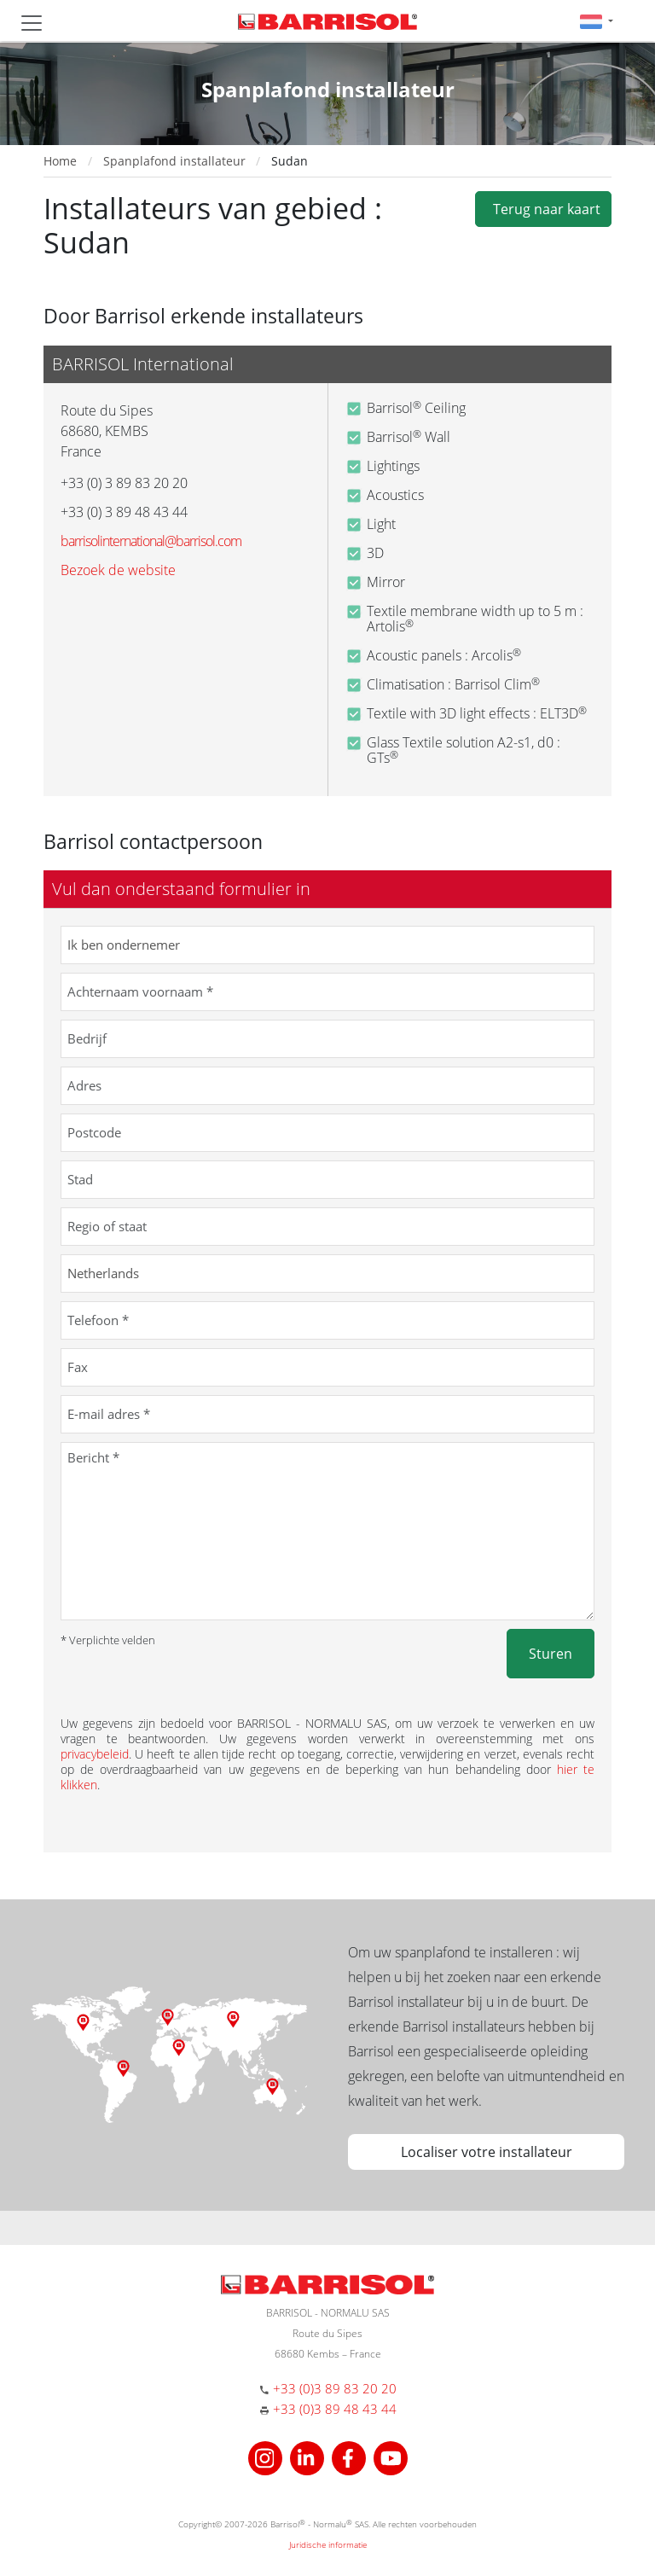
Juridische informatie (328, 2544)
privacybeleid (95, 1754)
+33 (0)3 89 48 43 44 (335, 2408)
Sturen (550, 1653)
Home (60, 161)
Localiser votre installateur (486, 2152)
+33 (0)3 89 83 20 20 (335, 2388)
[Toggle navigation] (32, 23)
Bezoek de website (118, 570)
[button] (596, 21)
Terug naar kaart (543, 209)
